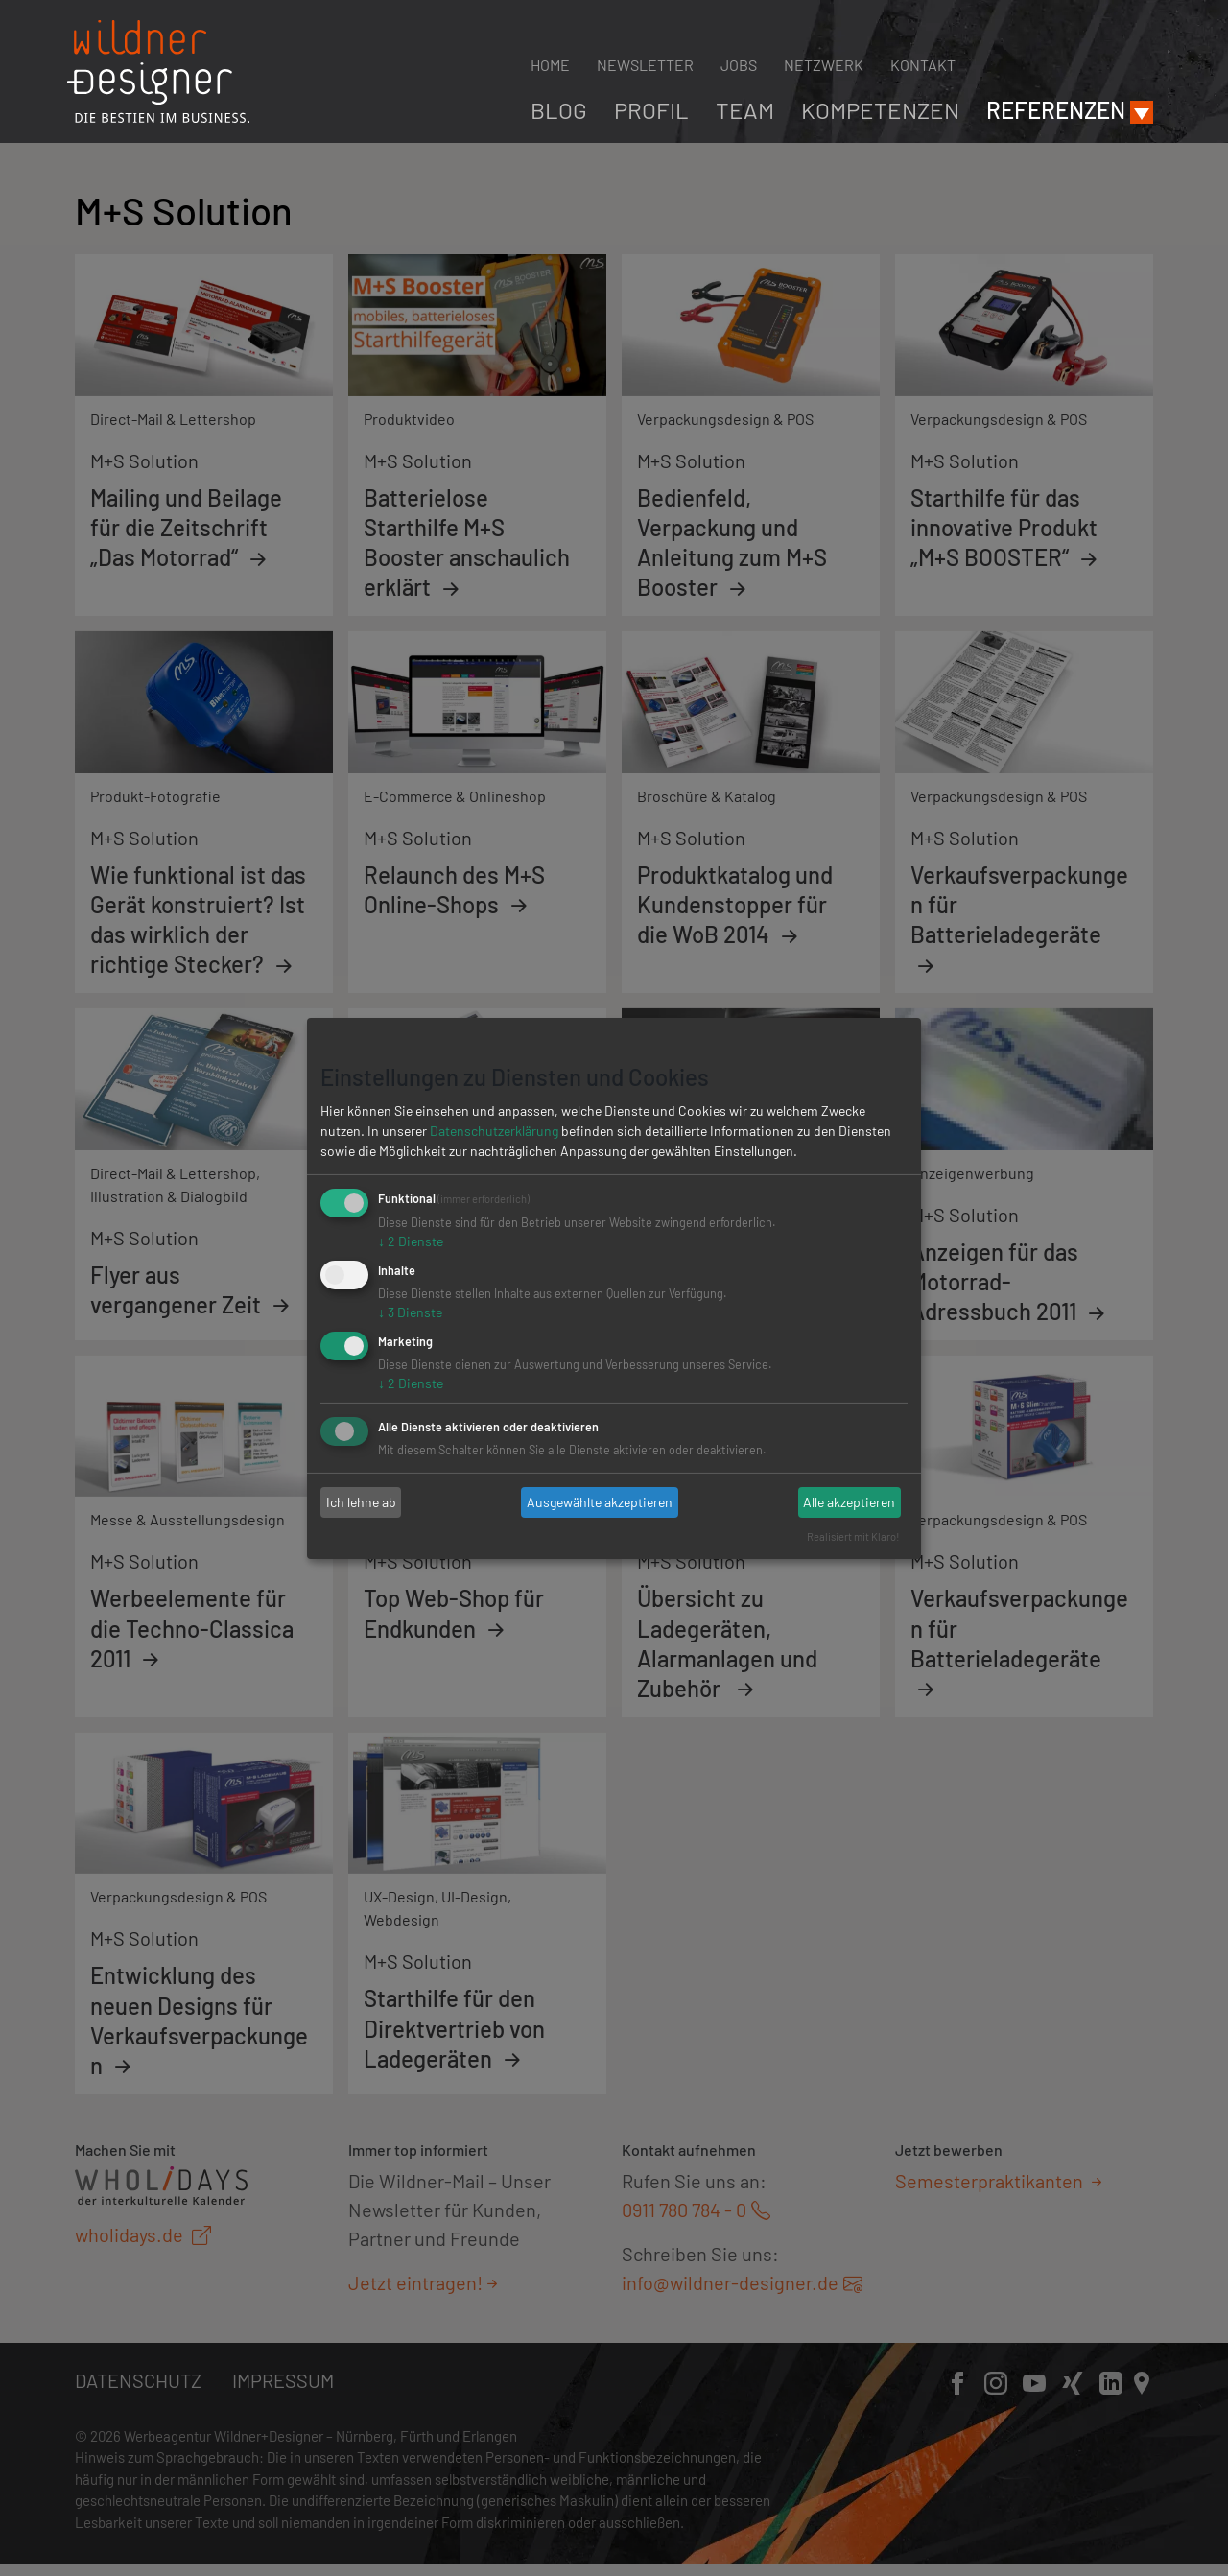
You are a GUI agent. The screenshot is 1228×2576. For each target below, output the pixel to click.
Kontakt (923, 65)
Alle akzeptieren (849, 1502)
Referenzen (1055, 110)
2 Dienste (410, 1241)
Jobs (738, 65)
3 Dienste (410, 1312)
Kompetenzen (880, 110)
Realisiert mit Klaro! (853, 1536)
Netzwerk (823, 65)
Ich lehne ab (361, 1502)
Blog (559, 110)
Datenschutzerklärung (494, 1131)
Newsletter (645, 65)
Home (550, 65)
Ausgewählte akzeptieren (600, 1502)
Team (745, 110)
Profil (651, 110)
